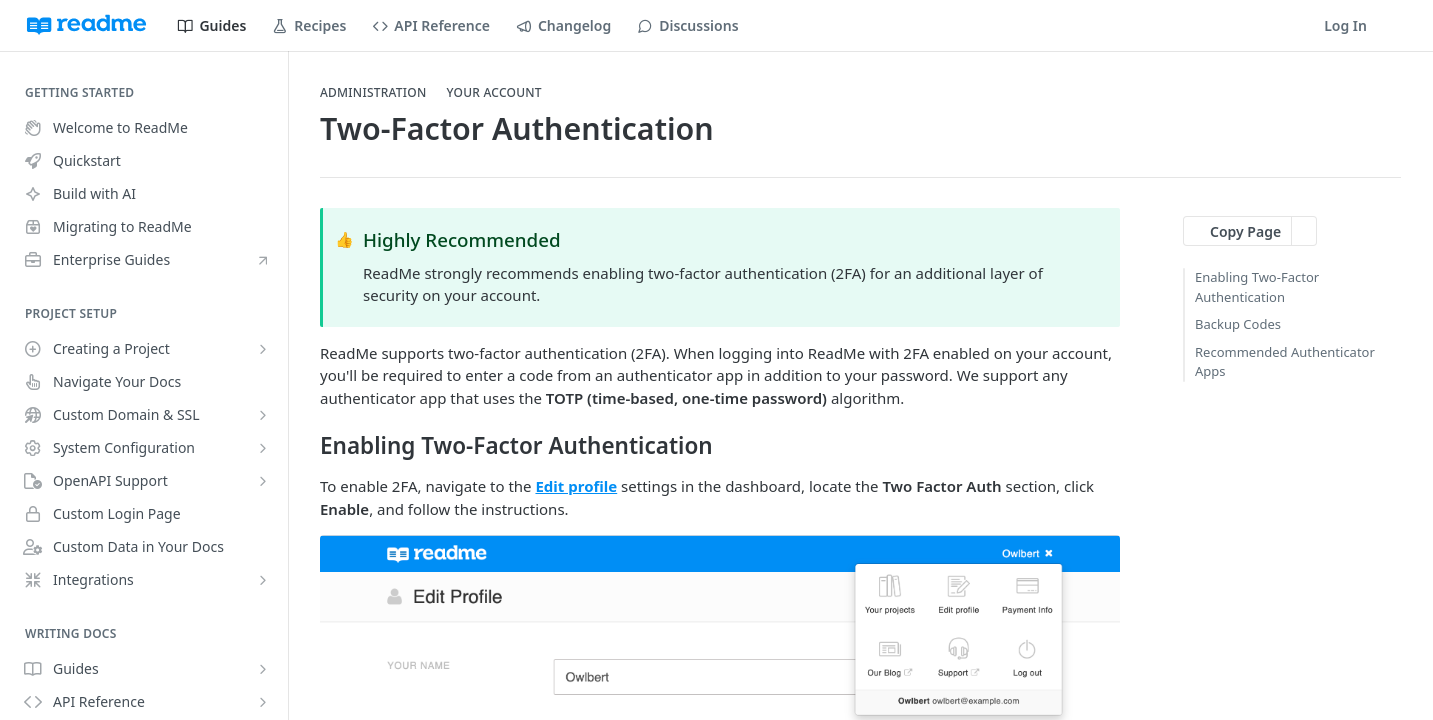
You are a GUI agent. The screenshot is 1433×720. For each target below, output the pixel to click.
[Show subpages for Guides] (263, 669)
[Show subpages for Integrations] (263, 580)
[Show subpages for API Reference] (263, 702)
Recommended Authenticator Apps (1285, 362)
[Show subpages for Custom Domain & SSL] (263, 415)
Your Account (493, 93)
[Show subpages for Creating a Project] (263, 349)
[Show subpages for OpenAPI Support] (263, 481)
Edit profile (576, 486)
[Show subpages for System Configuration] (263, 448)
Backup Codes (1238, 324)
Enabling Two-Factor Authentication (1257, 287)
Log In (1345, 25)
